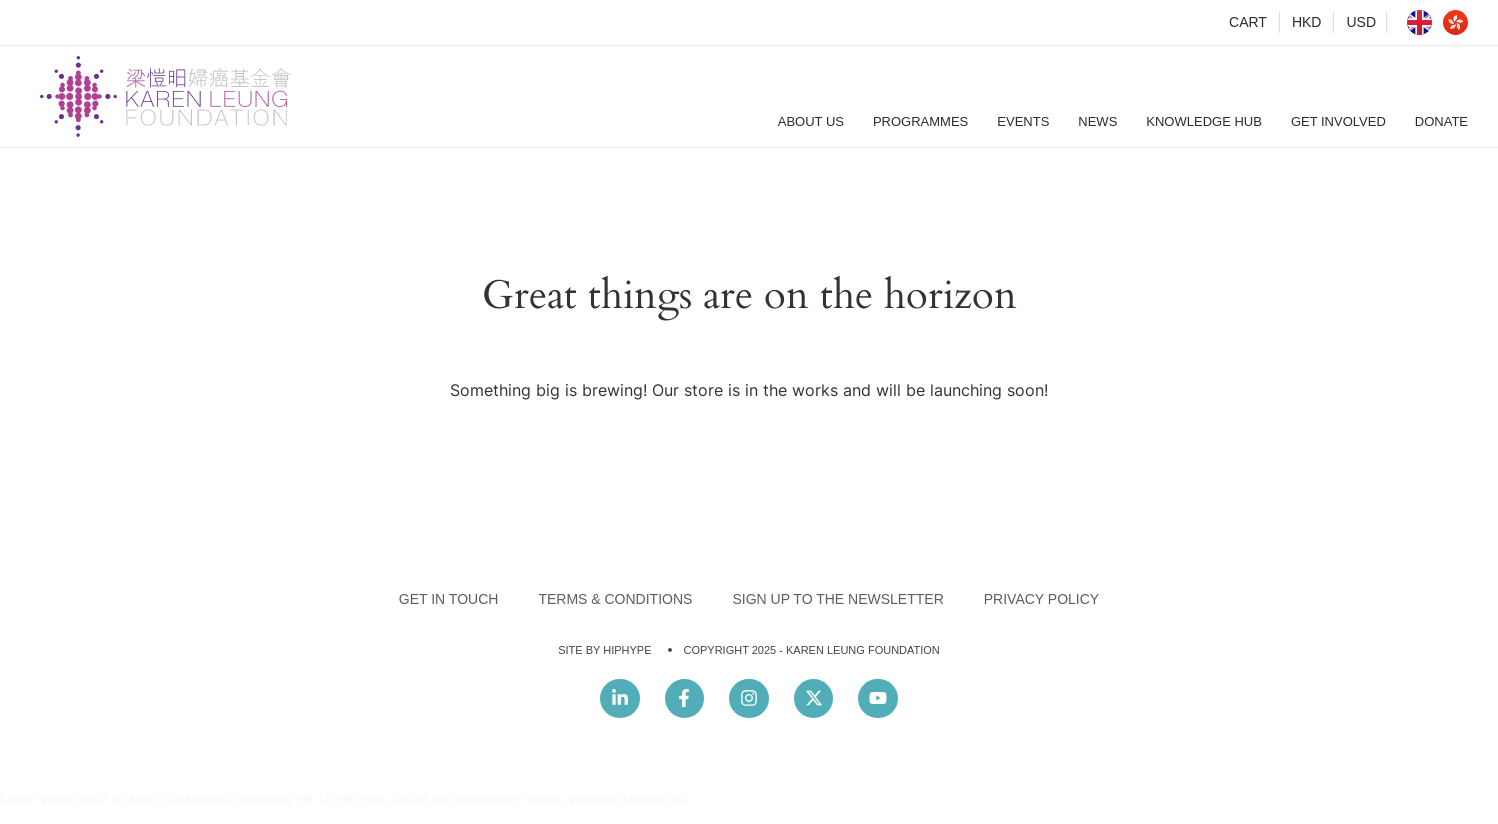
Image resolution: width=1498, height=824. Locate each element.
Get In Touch (449, 599)
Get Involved (1338, 121)
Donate (1441, 121)
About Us (811, 121)
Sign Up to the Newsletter (837, 599)
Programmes (920, 121)
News (1097, 121)
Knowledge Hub (1204, 121)
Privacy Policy (1041, 599)
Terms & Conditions (615, 599)
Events (1023, 121)
